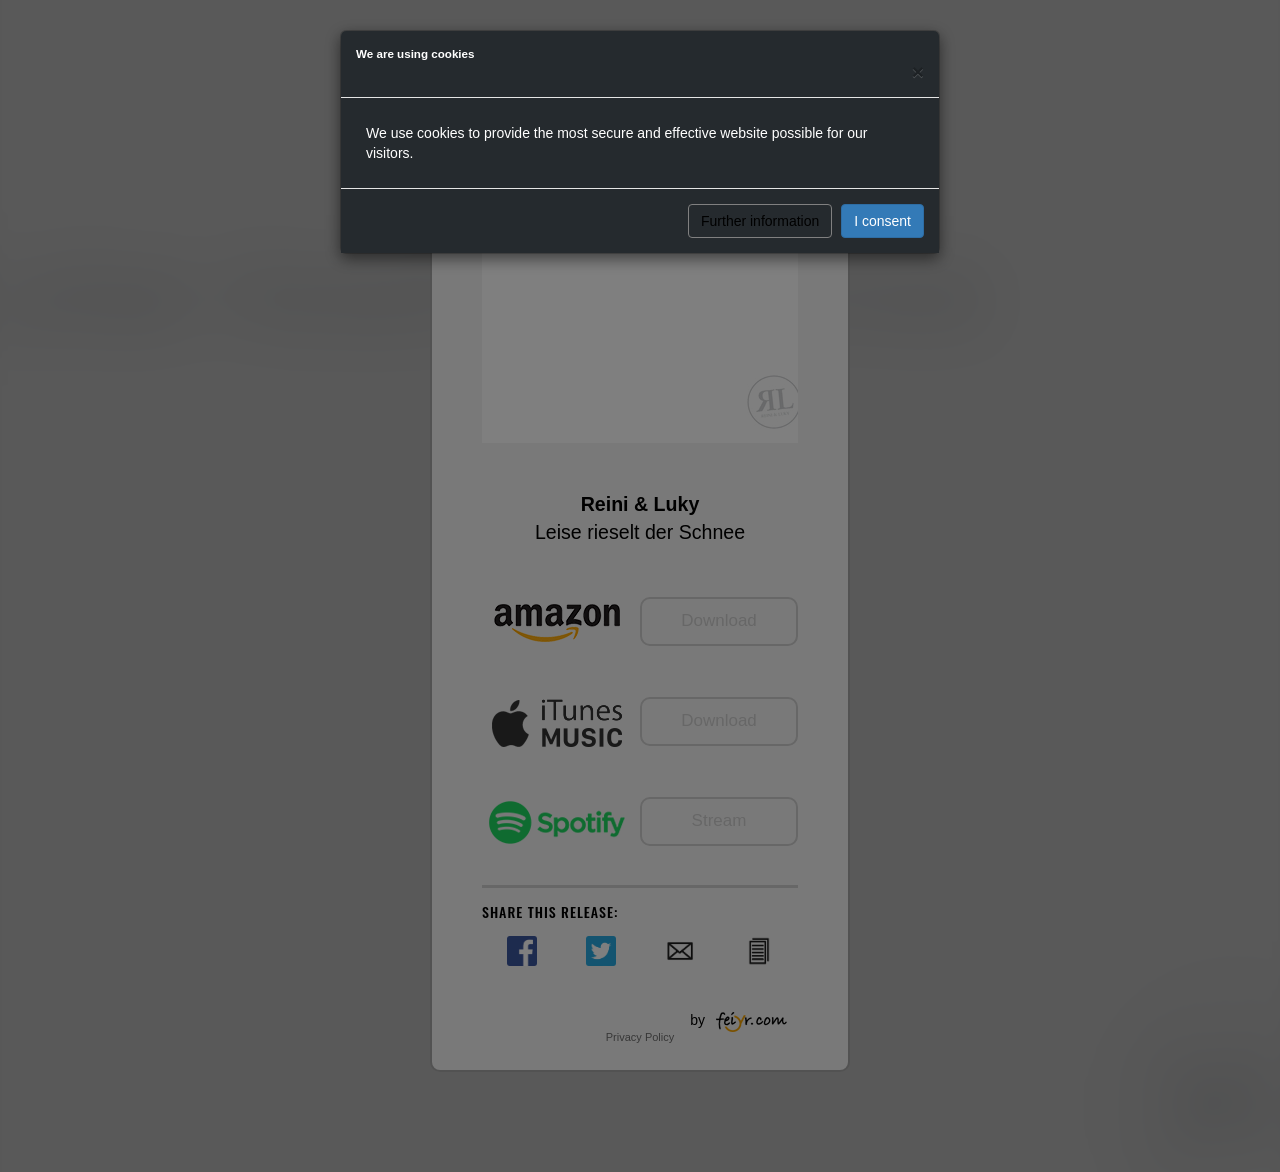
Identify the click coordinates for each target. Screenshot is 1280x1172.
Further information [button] (760, 221)
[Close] (918, 71)
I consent (882, 221)
